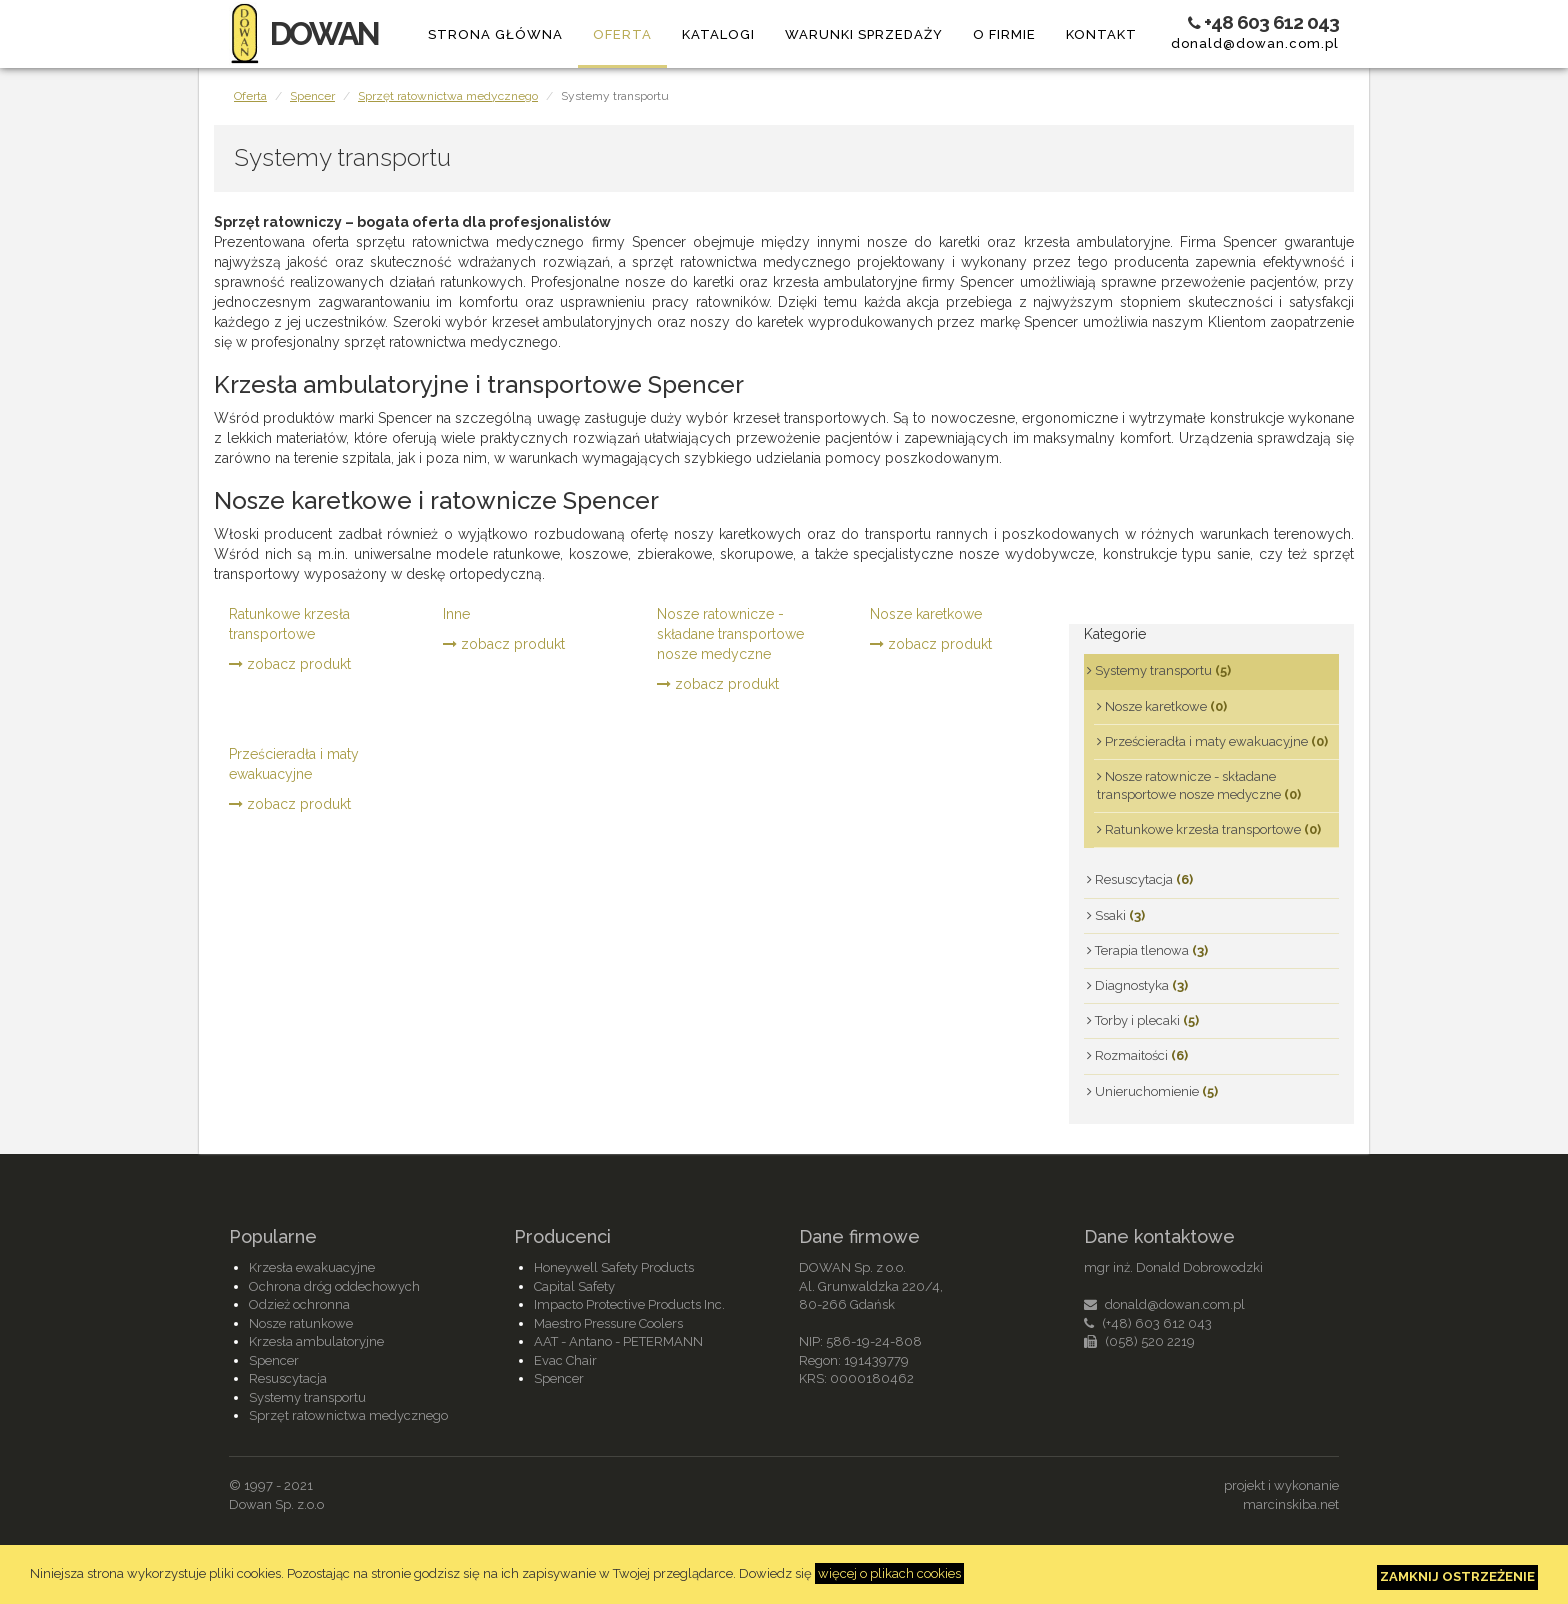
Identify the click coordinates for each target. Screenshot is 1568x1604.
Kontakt (1101, 34)
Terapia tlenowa (1147, 950)
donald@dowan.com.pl (1255, 43)
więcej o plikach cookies (889, 1573)
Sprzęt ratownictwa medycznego (448, 96)
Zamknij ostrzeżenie (1457, 1576)
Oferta (622, 34)
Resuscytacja (1140, 879)
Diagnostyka (1137, 985)
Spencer (312, 96)
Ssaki (1116, 915)
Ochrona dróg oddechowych (334, 1286)
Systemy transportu (1159, 670)
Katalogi (718, 34)
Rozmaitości (1137, 1055)
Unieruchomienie (1152, 1091)
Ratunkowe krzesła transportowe (289, 624)
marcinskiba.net (1291, 1504)
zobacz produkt (290, 664)
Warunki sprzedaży (864, 34)
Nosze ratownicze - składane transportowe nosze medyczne (730, 634)
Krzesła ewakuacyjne (312, 1267)
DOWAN (303, 34)
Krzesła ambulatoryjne (316, 1341)
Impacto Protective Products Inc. (629, 1304)
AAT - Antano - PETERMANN (618, 1341)
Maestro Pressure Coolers (608, 1323)
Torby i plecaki (1143, 1020)
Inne (456, 614)
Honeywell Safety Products (614, 1267)
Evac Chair (565, 1360)
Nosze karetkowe (926, 614)
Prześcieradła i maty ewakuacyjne (294, 764)
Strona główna (495, 34)
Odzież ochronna (299, 1304)
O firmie (1004, 34)
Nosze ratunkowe (301, 1323)
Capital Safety (574, 1286)
